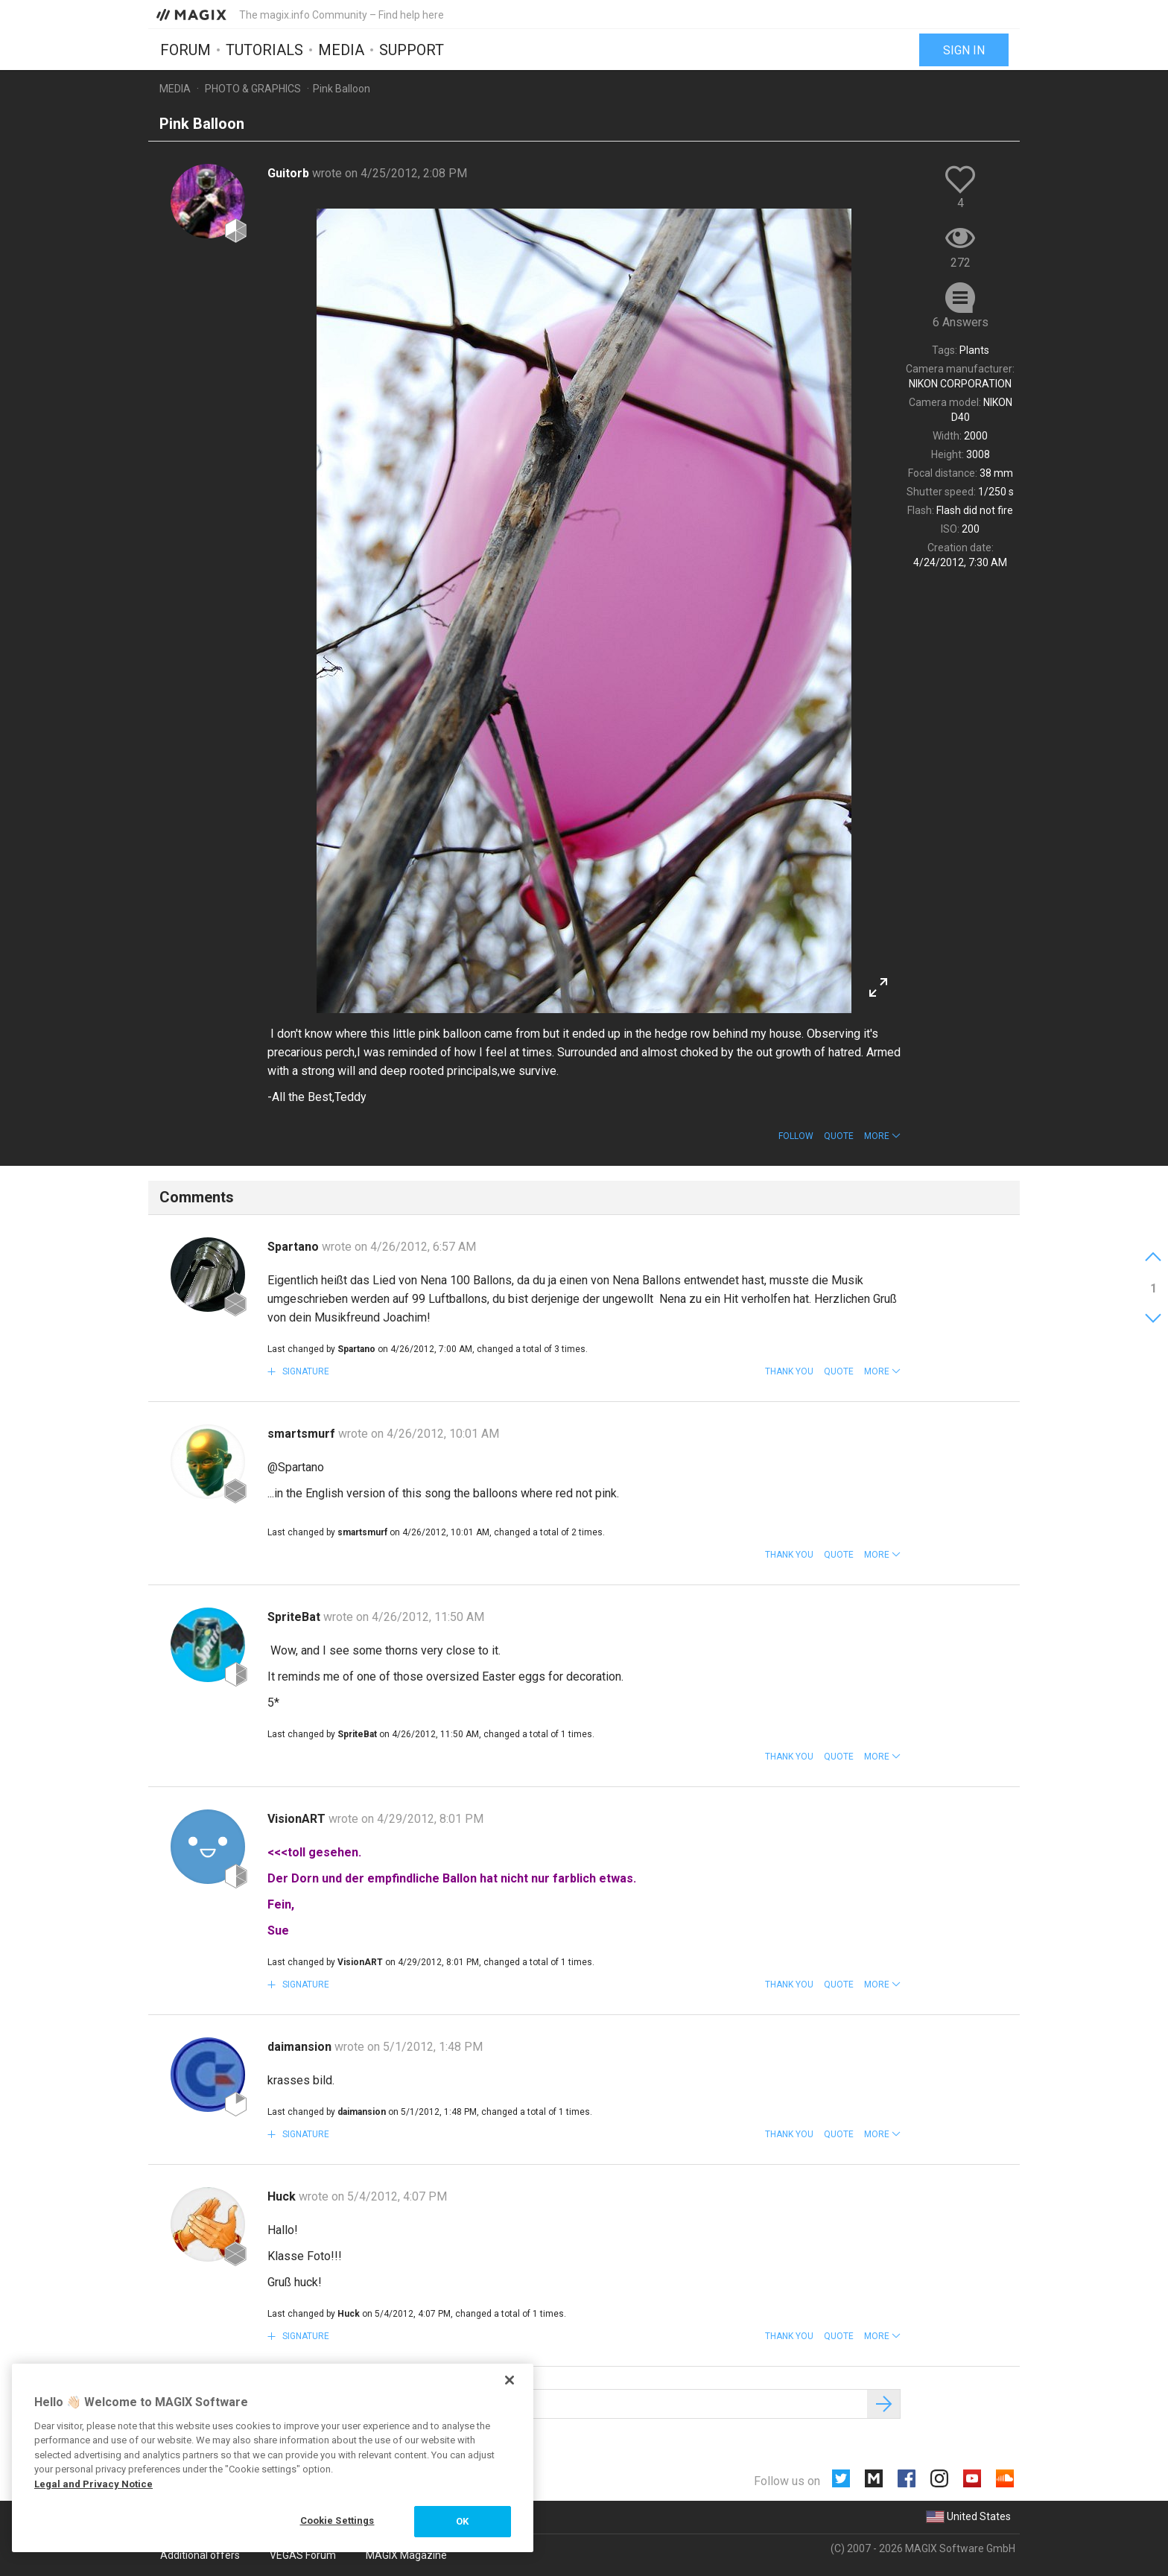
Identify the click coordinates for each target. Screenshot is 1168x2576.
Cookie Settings (337, 2520)
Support (411, 50)
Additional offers (200, 2555)
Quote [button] (839, 1136)
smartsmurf (302, 1434)
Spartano (294, 1247)
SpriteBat (295, 1617)
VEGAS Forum (303, 2555)
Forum (185, 50)
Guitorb (289, 173)
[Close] (509, 2380)
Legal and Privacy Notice (93, 2484)
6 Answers (960, 322)
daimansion (300, 2047)
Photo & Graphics (253, 89)
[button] (882, 1136)
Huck (283, 2196)
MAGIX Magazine (406, 2555)
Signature (304, 1371)
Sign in (964, 50)
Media (341, 50)
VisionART (297, 1819)
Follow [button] (795, 1136)
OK (462, 2521)
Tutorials (264, 50)
